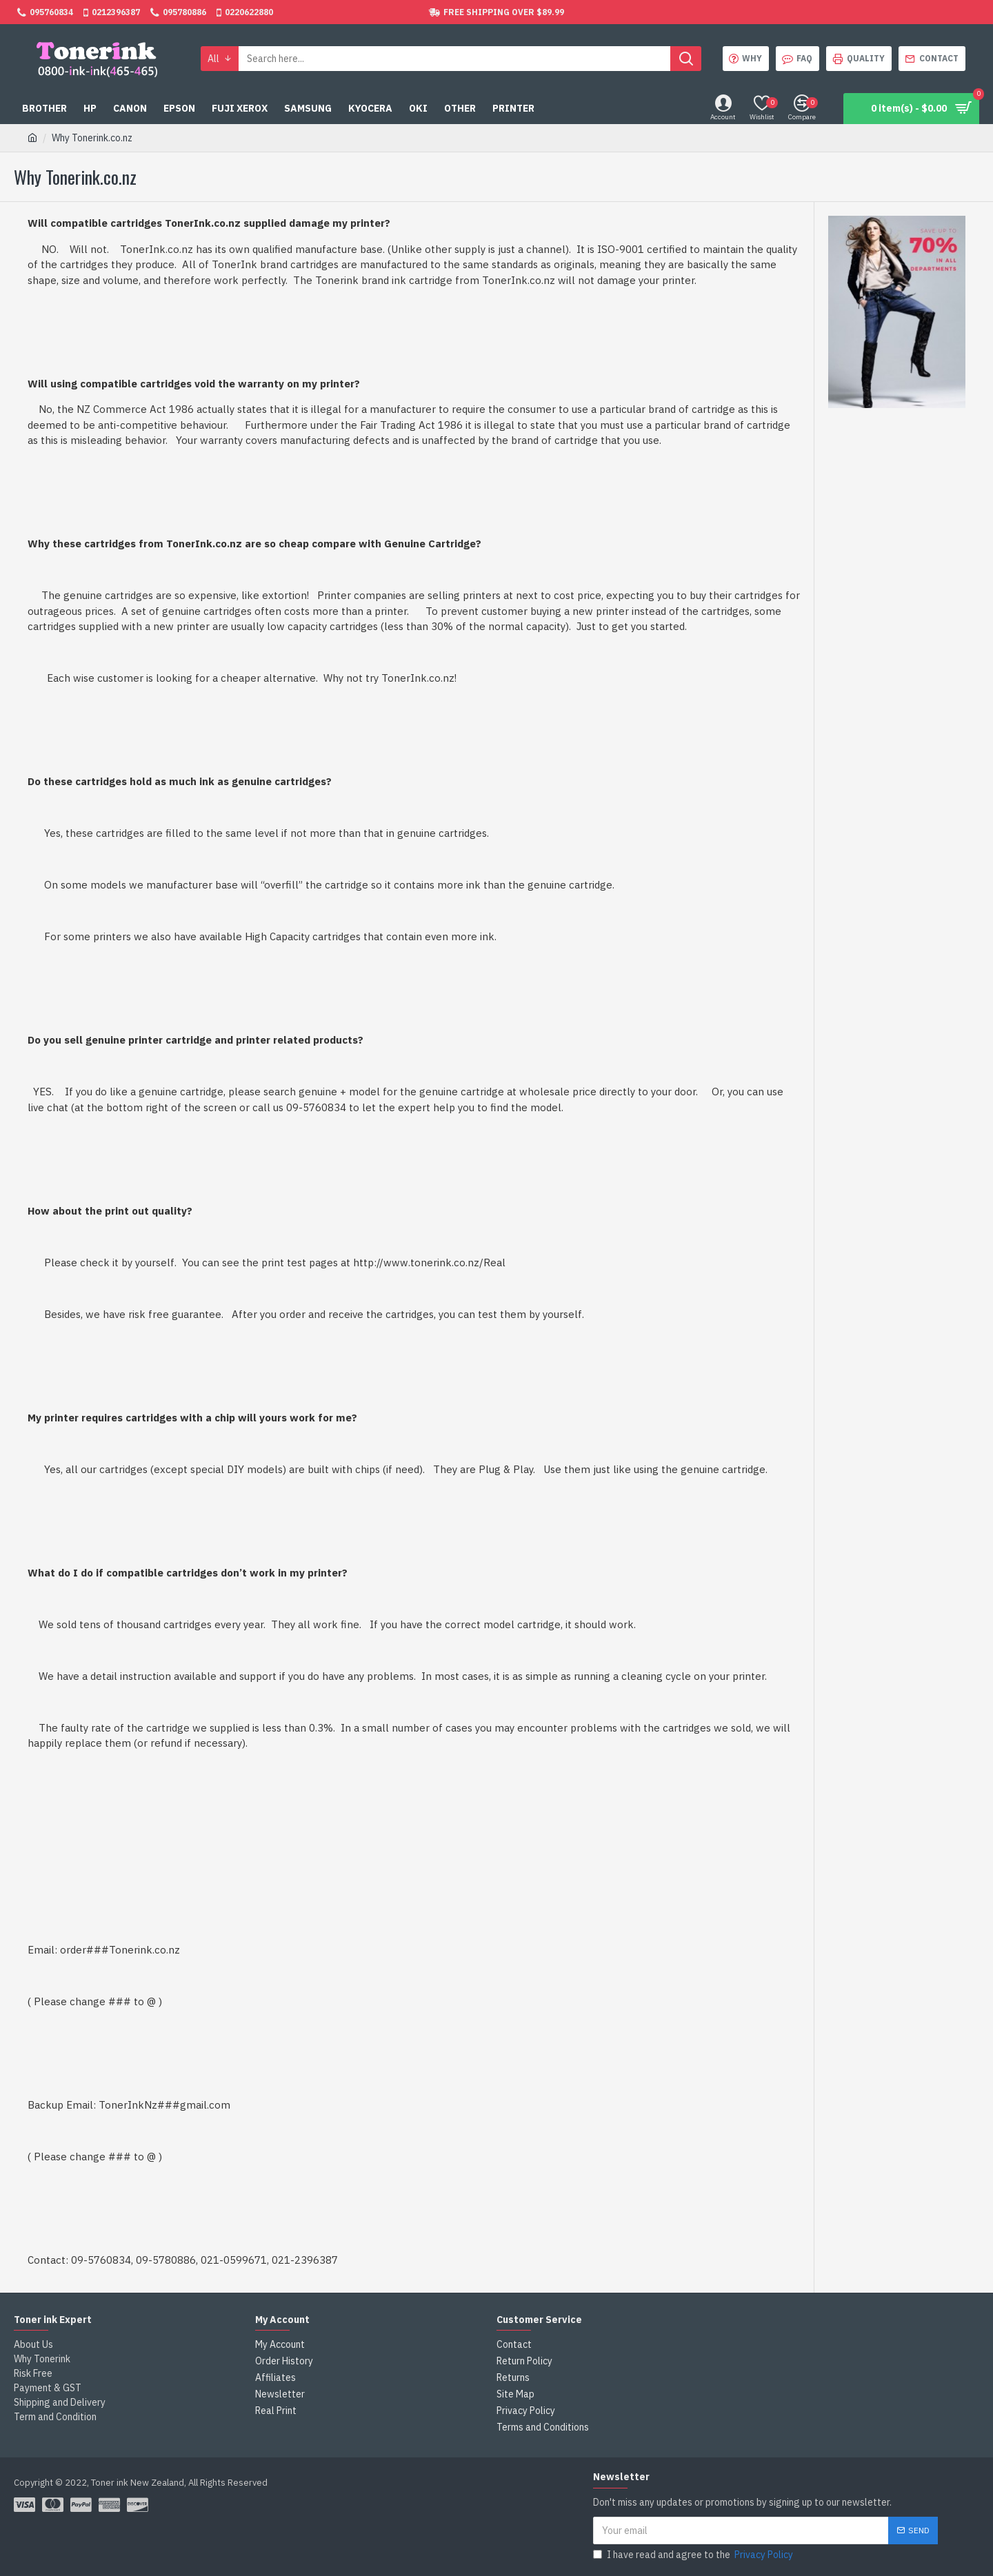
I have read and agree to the (694, 2555)
